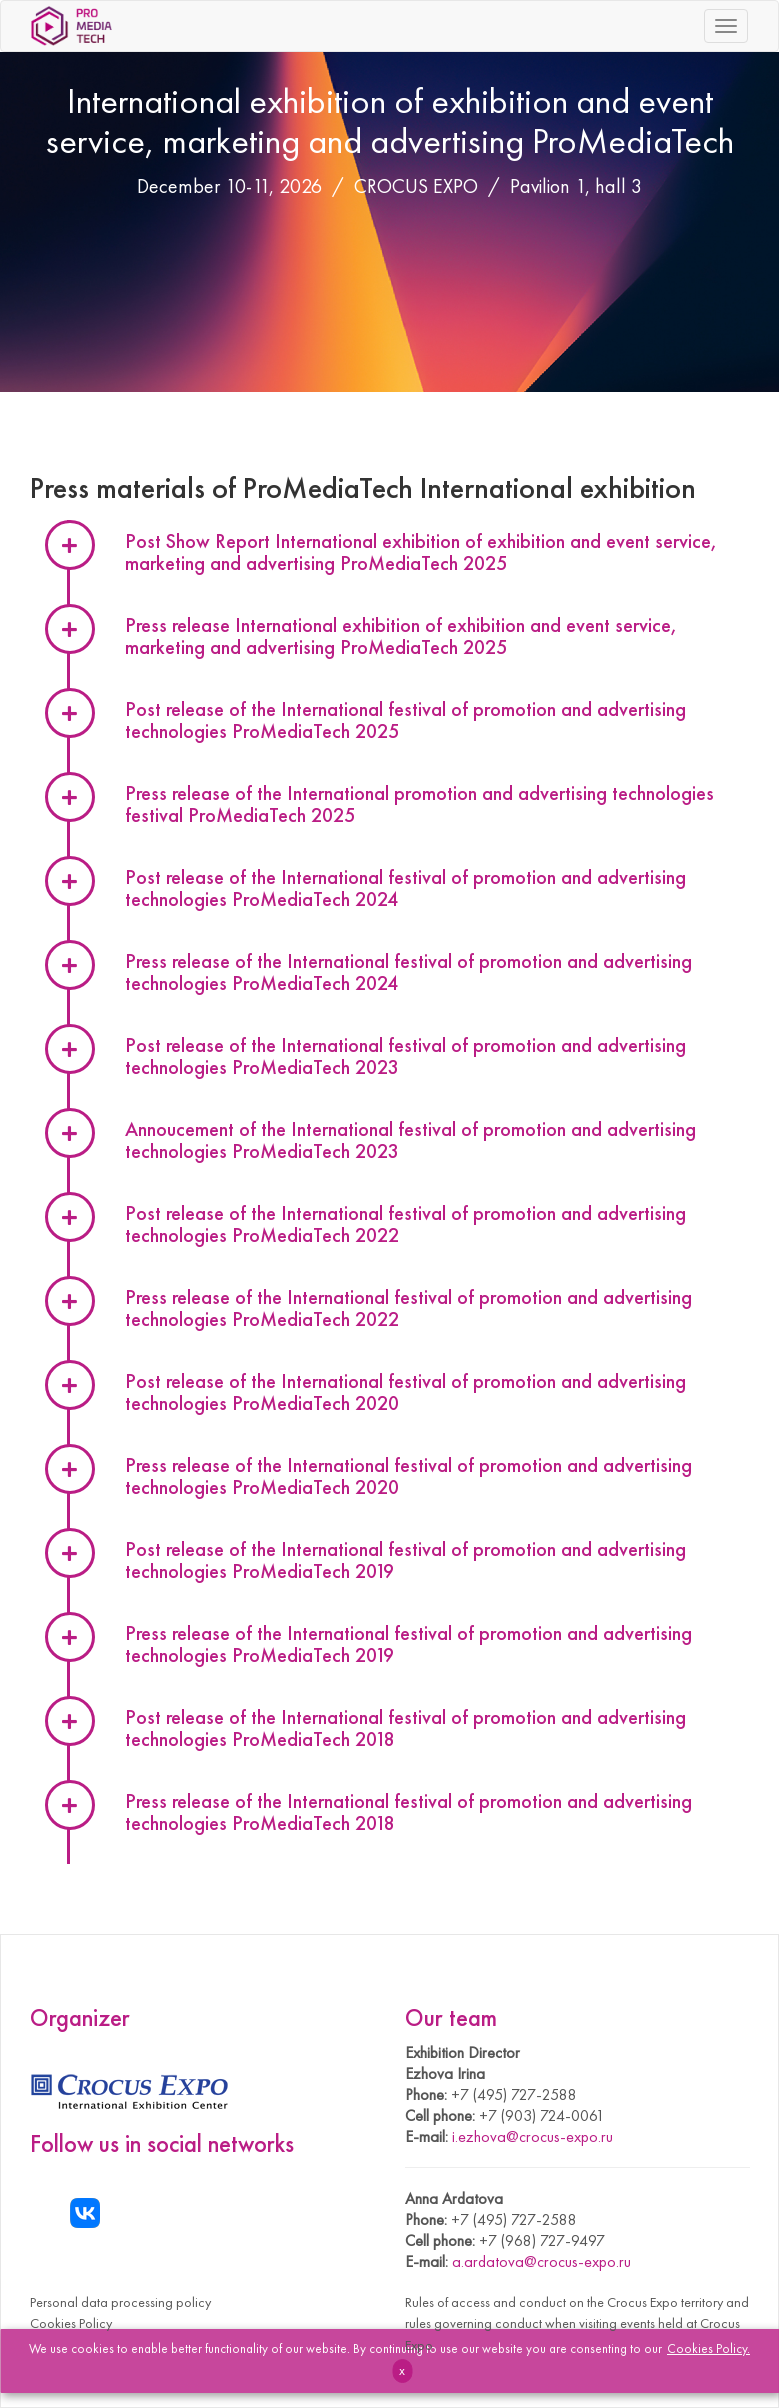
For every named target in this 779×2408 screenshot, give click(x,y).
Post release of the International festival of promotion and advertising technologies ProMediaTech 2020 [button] (405, 1392)
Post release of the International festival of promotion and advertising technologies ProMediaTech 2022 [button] (405, 1224)
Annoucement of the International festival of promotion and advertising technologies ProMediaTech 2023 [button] (410, 1140)
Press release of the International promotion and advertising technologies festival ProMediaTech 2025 (419, 804)
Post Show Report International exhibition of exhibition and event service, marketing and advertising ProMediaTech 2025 (421, 552)
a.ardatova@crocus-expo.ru (541, 2261)
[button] (445, 1058)
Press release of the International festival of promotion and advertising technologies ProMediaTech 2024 (408, 972)
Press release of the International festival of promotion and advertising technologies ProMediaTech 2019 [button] (408, 1644)
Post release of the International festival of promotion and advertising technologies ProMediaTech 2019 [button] (405, 1560)
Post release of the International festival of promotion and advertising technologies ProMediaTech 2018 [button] (405, 1728)
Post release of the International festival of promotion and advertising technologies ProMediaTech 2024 (405, 888)
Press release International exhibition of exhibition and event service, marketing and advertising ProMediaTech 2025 (401, 636)
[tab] (445, 1058)
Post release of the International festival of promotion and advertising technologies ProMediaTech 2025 (405, 720)
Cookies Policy (71, 2323)
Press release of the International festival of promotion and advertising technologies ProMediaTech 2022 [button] (408, 1308)
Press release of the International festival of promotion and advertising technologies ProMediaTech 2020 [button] (408, 1476)
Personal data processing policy (120, 2302)
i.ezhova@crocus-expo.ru (532, 2136)
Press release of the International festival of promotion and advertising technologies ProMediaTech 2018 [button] (408, 1812)
